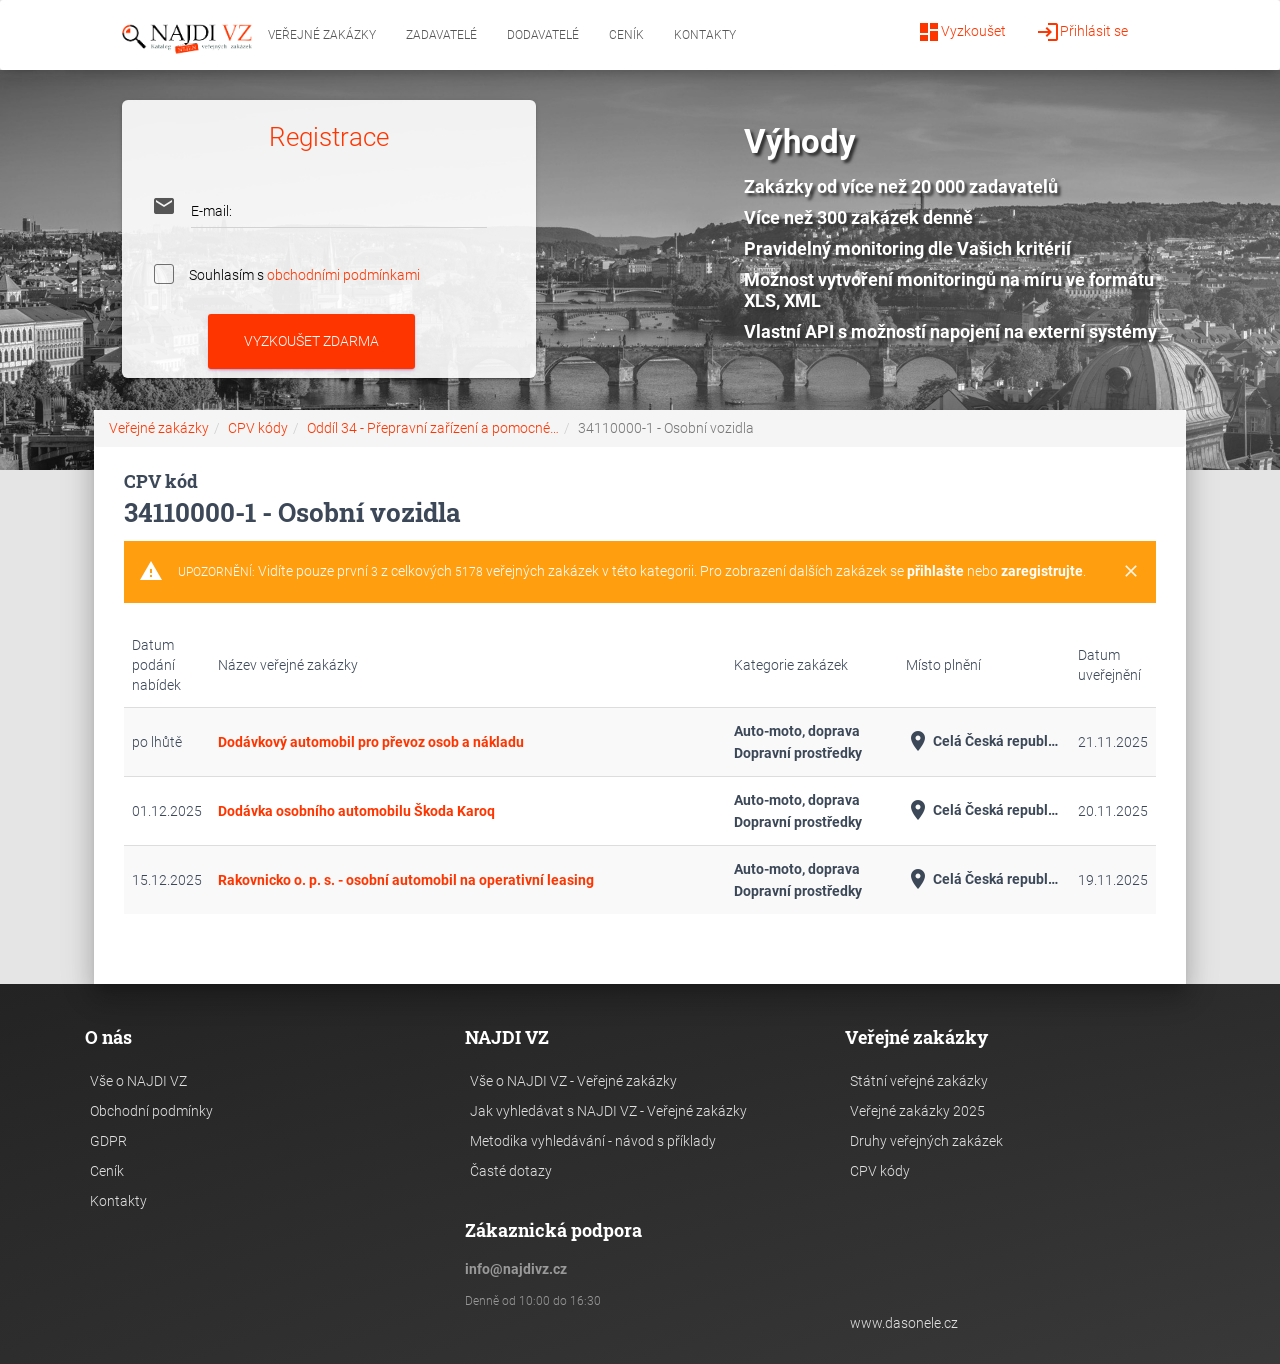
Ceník (626, 35)
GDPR (108, 1141)
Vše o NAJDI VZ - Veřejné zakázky (573, 1081)
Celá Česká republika (984, 741)
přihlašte (935, 571)
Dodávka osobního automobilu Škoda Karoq (356, 811)
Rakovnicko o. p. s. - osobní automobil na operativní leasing (406, 880)
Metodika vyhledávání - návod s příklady (593, 1141)
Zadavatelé (441, 35)
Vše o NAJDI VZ (138, 1081)
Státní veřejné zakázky (919, 1081)
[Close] (1131, 572)
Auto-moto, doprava (797, 731)
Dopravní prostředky (798, 753)
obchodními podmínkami (343, 274)
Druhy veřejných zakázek (926, 1141)
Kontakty (705, 35)
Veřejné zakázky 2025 (917, 1111)
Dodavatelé (543, 35)
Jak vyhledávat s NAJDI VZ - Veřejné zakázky (608, 1111)
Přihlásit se (1082, 32)
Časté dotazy (511, 1171)
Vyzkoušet (961, 32)
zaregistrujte (1042, 571)
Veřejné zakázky (322, 35)
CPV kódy (258, 428)
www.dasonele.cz (904, 1323)
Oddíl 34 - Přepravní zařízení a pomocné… (433, 428)
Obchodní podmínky (151, 1111)
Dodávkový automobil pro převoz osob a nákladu (371, 742)
